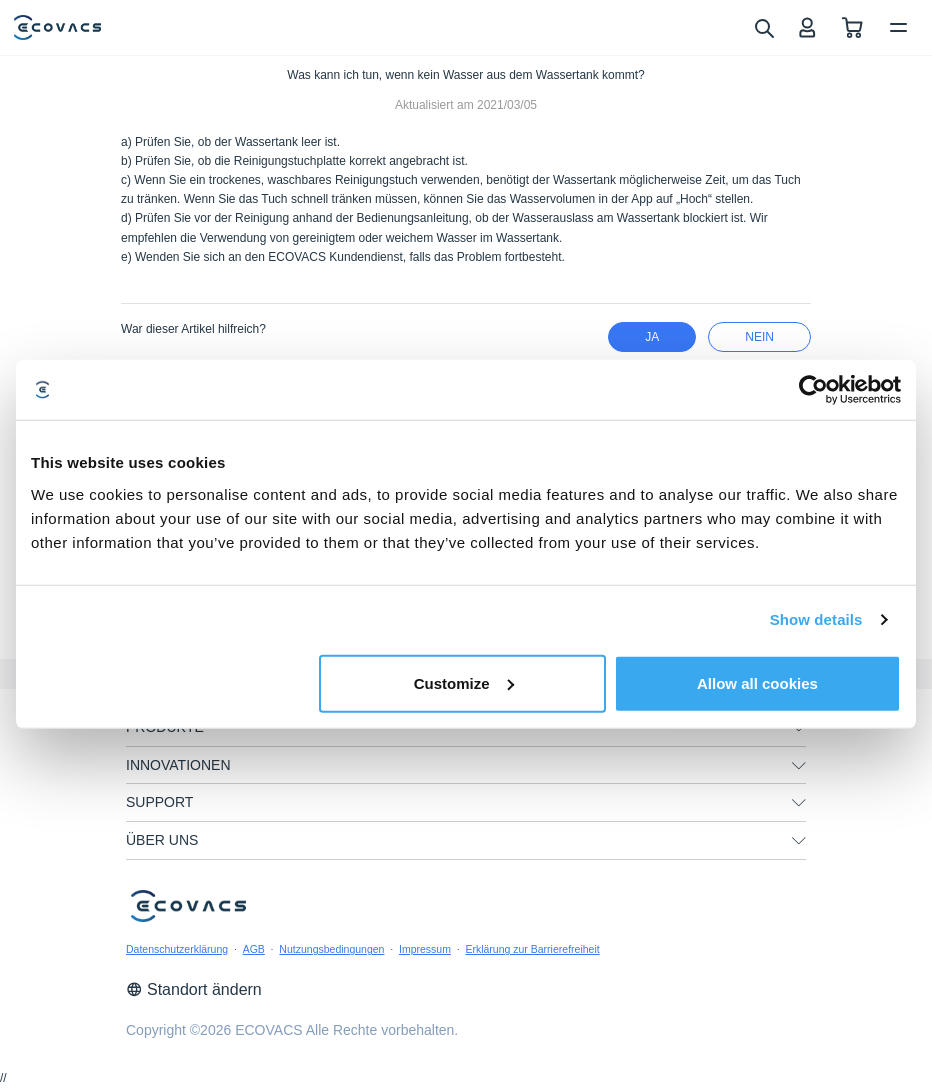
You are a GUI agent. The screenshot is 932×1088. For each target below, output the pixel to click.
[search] (763, 27)
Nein (759, 337)
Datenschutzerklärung (177, 949)
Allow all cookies (757, 682)
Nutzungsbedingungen (331, 949)
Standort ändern (194, 989)
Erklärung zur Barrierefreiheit (532, 949)
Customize (464, 682)
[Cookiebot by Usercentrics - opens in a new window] (813, 390)
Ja (652, 337)
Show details (816, 619)
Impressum (425, 949)
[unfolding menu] (799, 766)
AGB (254, 949)
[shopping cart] (852, 27)
